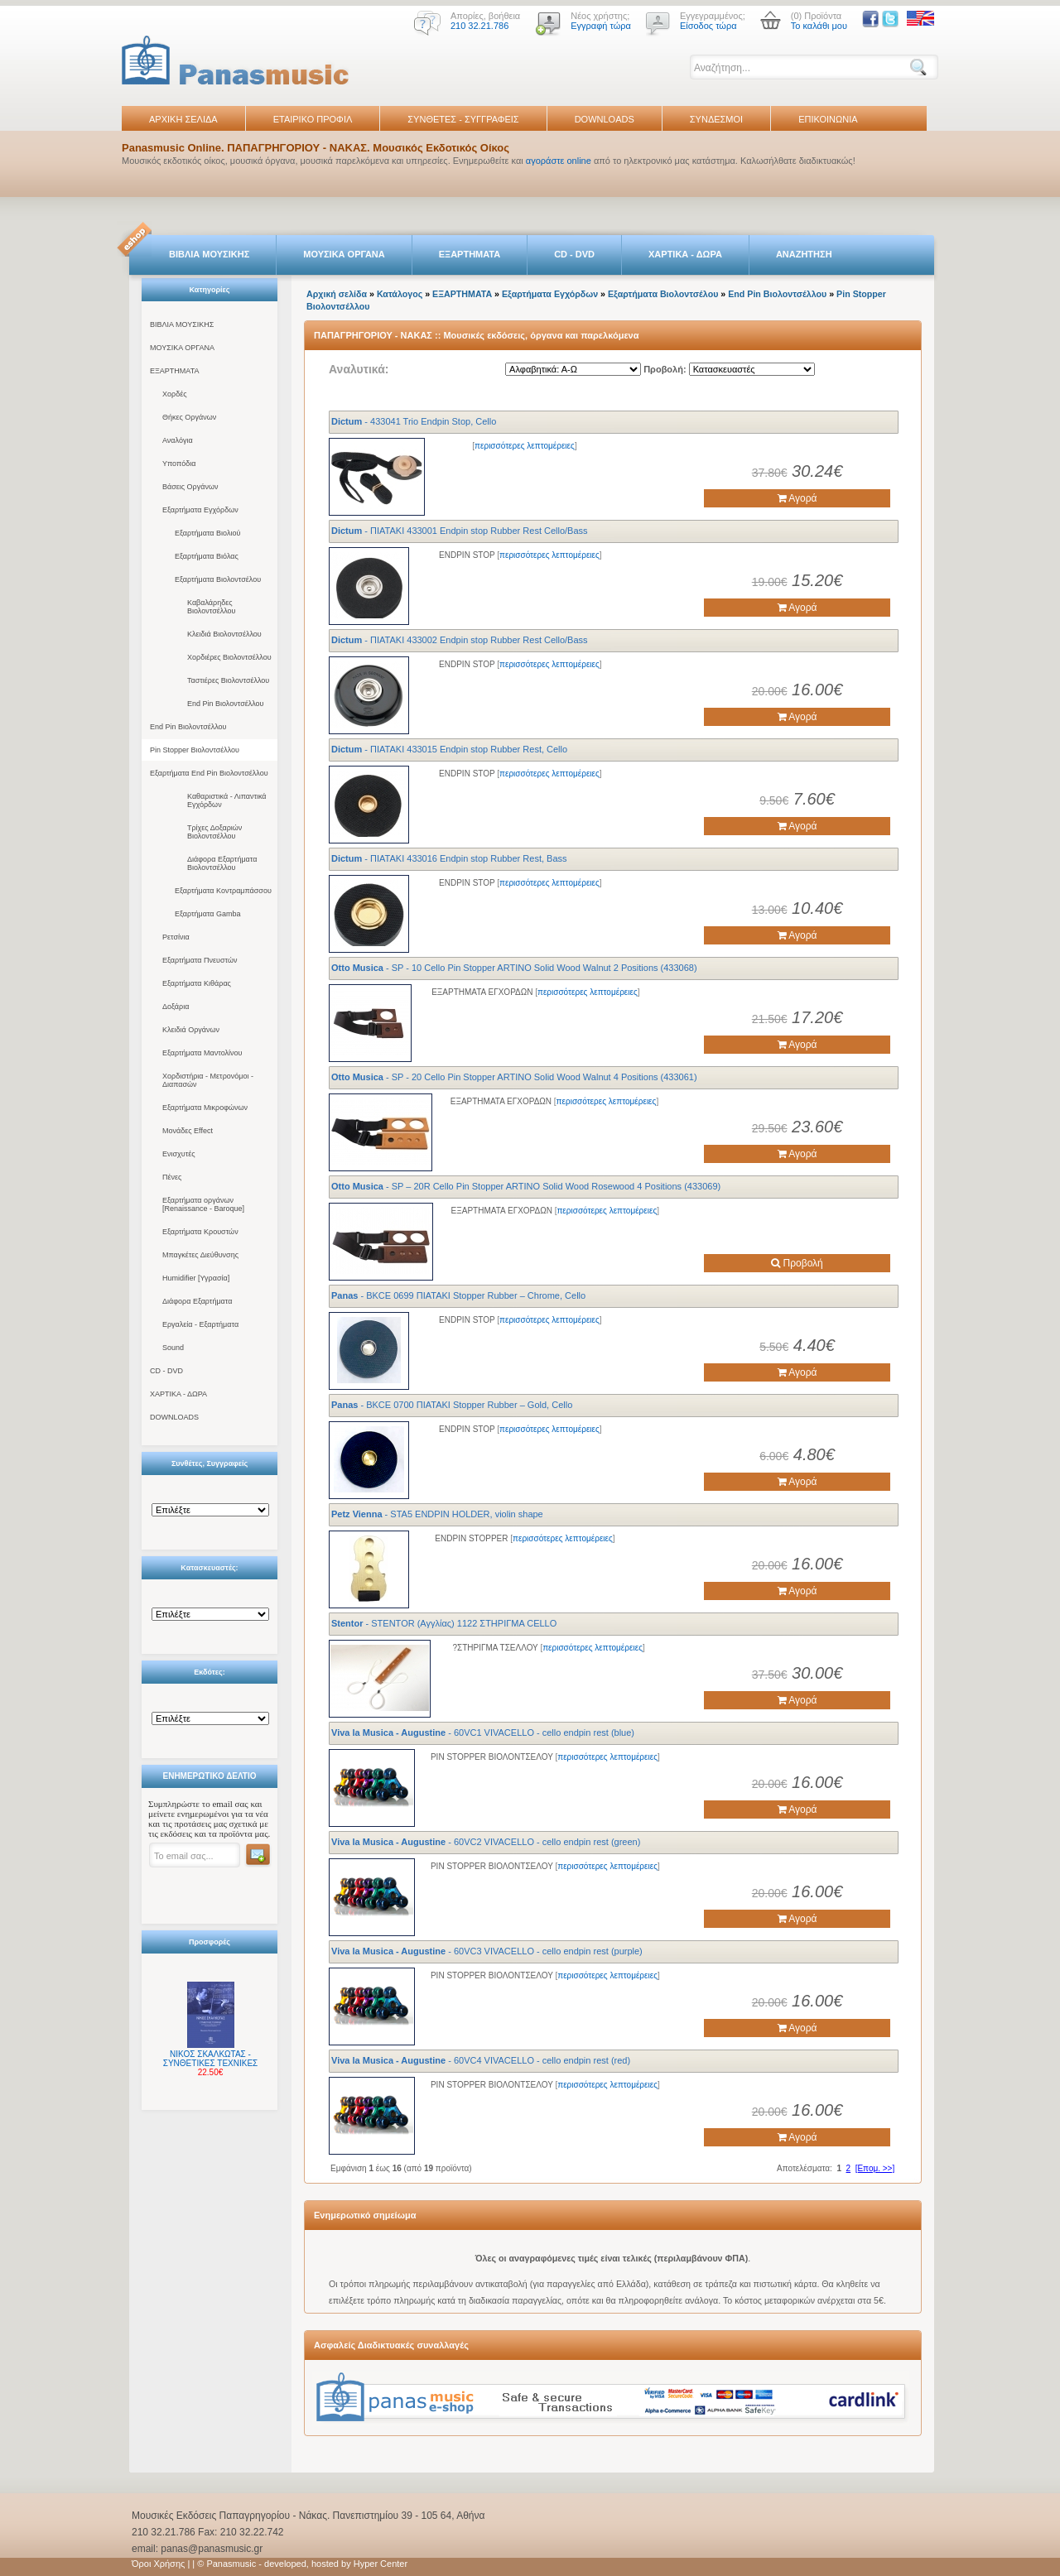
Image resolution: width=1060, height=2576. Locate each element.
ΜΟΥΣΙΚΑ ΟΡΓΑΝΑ (344, 254)
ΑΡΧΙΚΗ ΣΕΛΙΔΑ (183, 119)
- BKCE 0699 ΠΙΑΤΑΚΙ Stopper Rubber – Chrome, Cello (458, 1295)
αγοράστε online (558, 161)
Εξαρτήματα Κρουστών (200, 1232)
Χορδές (174, 394)
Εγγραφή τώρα (601, 26)
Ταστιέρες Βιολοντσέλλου (228, 680)
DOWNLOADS (604, 119)
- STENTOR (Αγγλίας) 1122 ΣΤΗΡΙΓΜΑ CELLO (443, 1623)
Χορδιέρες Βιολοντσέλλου (229, 657)
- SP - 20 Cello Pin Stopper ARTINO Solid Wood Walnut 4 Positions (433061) (514, 1077)
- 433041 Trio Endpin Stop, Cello (413, 421)
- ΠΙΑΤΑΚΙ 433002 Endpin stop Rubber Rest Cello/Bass (459, 640)
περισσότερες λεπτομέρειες (525, 445)
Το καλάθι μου (819, 26)
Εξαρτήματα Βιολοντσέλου (218, 579)
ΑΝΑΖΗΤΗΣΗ (804, 254)
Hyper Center (380, 2564)
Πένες (171, 1177)
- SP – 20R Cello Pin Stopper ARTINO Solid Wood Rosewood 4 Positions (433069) (525, 1186)
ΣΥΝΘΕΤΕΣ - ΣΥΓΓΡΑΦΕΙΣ (462, 119)
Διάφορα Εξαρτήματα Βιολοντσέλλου (222, 863)
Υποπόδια (178, 463)
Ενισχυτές (178, 1154)
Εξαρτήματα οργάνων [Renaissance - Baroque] (203, 1204)
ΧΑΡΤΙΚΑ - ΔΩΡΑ (685, 254)
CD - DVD (574, 254)
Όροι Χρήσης (158, 2564)
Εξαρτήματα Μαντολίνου (202, 1053)
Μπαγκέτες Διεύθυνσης (200, 1255)
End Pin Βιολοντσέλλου (225, 703)
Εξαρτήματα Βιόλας (206, 556)
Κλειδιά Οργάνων (190, 1030)
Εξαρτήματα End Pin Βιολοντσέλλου (209, 773)
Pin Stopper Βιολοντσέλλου (194, 750)
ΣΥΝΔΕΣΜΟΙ (716, 119)
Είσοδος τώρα (708, 26)
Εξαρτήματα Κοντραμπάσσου (223, 891)
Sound (173, 1347)
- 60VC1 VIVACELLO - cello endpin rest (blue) (482, 1732)
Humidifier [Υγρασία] (195, 1278)
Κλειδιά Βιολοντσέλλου (224, 634)
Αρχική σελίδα (336, 294)
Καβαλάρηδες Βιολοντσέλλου (211, 606)
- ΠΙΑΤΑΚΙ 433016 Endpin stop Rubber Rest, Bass (449, 858)
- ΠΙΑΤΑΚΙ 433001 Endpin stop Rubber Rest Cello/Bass (459, 531)
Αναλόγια (177, 440)
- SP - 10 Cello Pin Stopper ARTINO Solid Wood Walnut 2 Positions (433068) (514, 968)
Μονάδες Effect (187, 1131)
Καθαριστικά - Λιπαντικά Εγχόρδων (227, 800)
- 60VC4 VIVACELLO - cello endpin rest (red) (480, 2060)
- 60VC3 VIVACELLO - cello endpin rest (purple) (487, 1951)
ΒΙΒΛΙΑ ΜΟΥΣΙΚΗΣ (209, 254)
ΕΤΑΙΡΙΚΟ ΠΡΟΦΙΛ (313, 119)
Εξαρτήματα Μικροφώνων (205, 1107)
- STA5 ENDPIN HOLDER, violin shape (437, 1514)
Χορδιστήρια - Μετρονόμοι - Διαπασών (207, 1080)
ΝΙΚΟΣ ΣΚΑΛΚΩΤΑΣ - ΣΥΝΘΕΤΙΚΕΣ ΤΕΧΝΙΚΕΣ (210, 2059)
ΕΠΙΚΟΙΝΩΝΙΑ (827, 119)
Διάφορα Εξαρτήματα (197, 1301)
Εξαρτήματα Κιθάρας (196, 983)
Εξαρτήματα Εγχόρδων (200, 510)
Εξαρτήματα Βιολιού (207, 533)
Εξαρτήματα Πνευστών (200, 960)
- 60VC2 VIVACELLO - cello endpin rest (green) (485, 1842)
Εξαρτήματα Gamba (208, 914)
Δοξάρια (175, 1006)
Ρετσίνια (176, 937)
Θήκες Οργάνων (189, 417)
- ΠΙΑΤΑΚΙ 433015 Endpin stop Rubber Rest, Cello (449, 749)
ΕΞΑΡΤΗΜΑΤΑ (469, 254)
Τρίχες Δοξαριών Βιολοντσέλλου (214, 832)
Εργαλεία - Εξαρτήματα (200, 1324)
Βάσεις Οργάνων (190, 487)
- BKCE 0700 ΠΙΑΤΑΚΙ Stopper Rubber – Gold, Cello (451, 1405)
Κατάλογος (399, 294)
